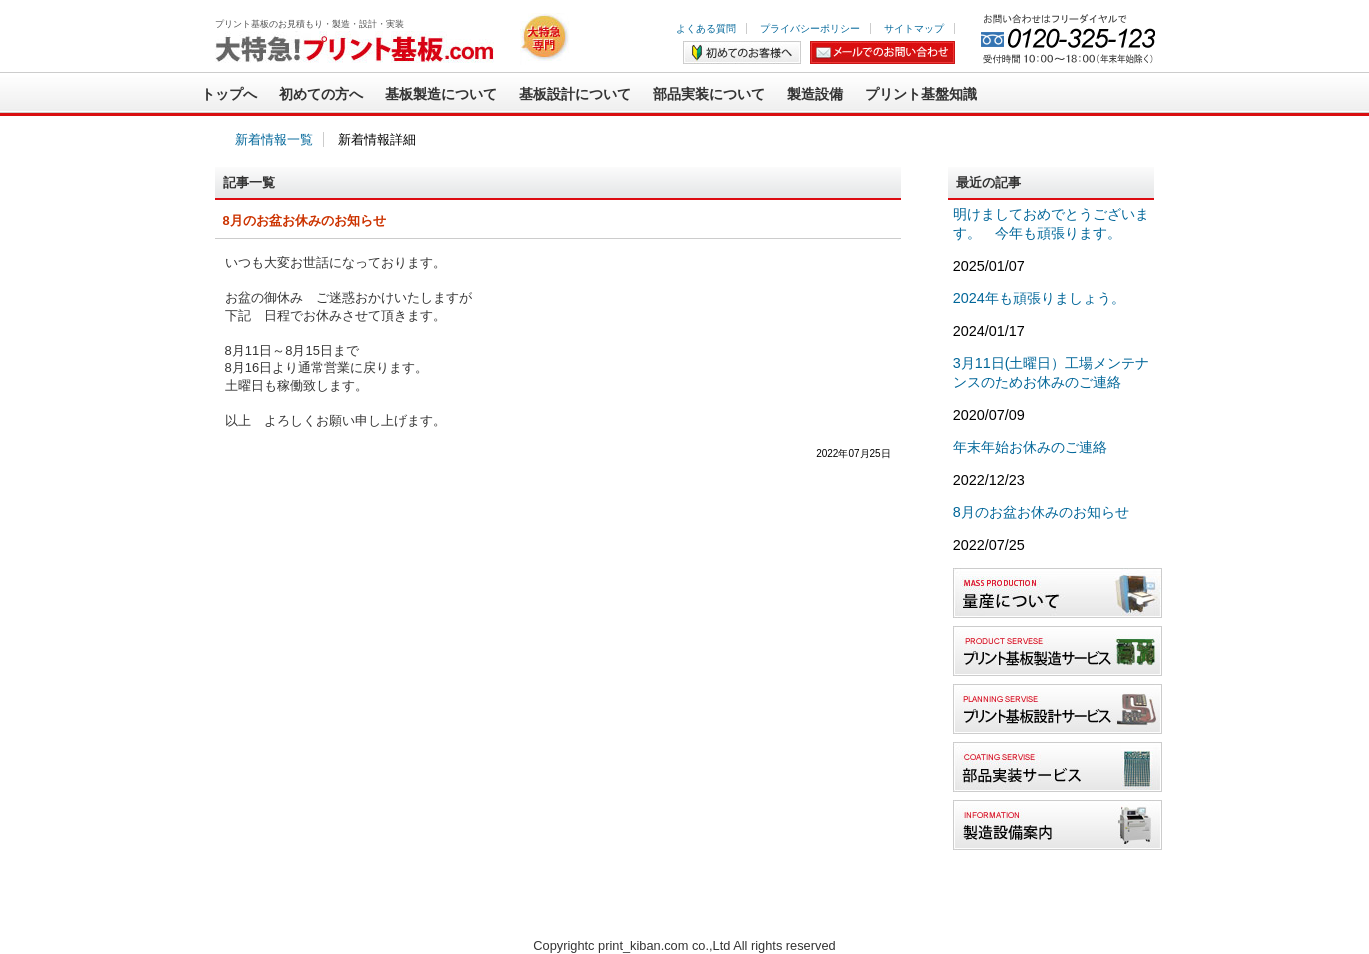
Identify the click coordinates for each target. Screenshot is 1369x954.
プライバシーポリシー (810, 28)
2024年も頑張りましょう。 (1039, 298)
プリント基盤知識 (921, 94)
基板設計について (575, 94)
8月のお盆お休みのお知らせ (1041, 512)
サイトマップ (914, 28)
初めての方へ (321, 94)
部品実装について (709, 94)
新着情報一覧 (274, 139)
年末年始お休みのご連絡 (1030, 447)
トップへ (229, 94)
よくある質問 (706, 28)
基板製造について (441, 94)
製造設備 (815, 94)
